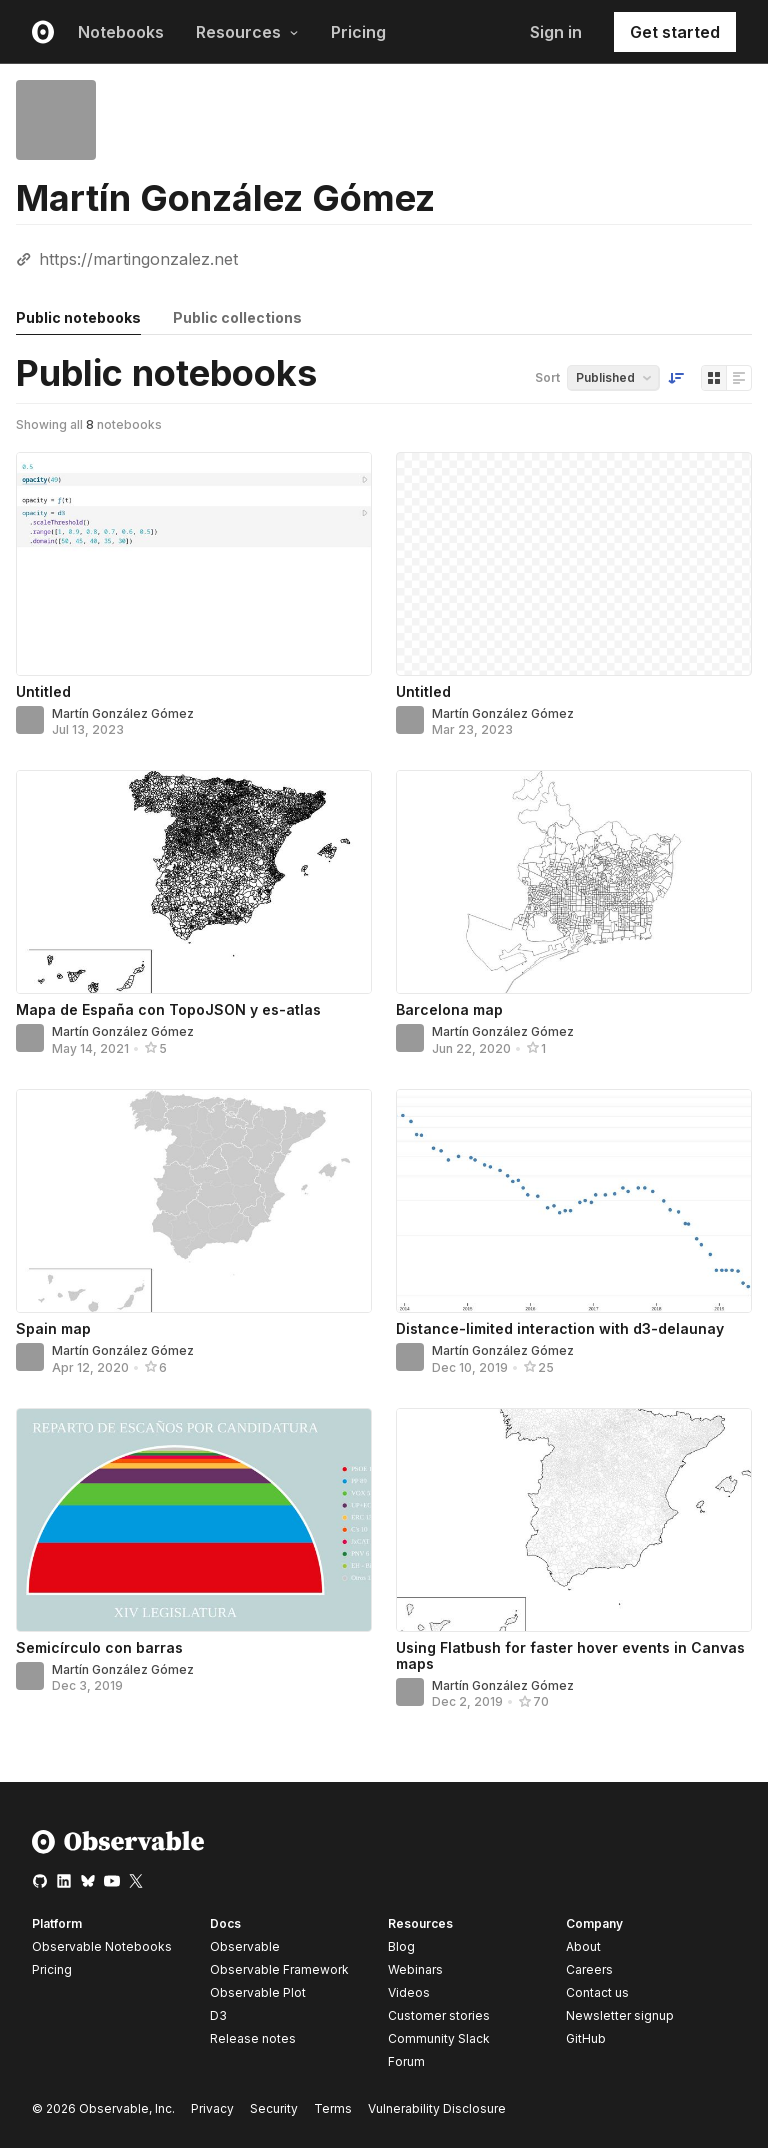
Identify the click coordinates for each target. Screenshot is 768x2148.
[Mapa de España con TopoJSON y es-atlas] (194, 882)
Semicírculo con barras (99, 1647)
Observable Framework (279, 1969)
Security (274, 2108)
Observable (245, 1946)
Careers (589, 1969)
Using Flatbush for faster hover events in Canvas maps (570, 1655)
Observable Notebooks (102, 1946)
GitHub (586, 2038)
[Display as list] (739, 378)
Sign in (556, 32)
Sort (547, 377)
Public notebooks (78, 317)
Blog (401, 1946)
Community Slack (439, 2038)
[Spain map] (194, 1201)
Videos (409, 1992)
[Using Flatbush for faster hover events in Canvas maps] (574, 1520)
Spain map (53, 1328)
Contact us (597, 1993)
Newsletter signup (620, 2016)
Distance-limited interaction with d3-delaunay (560, 1328)
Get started (675, 32)
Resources (247, 32)
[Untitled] (194, 564)
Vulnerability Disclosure (437, 2108)
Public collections (237, 317)
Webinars (415, 1969)
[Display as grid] (714, 378)
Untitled (43, 691)
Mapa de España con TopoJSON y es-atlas (168, 1009)
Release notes (253, 2038)
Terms (333, 2108)
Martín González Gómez (123, 713)
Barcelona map (449, 1009)
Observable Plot (258, 1992)
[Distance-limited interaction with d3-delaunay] (574, 1201)
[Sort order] (676, 378)
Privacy (212, 2108)
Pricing (358, 32)
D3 (218, 2015)
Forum (406, 2061)
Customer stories (439, 2015)
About (583, 1946)
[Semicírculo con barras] (194, 1520)
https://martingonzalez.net (138, 259)
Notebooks (121, 32)
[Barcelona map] (574, 882)
